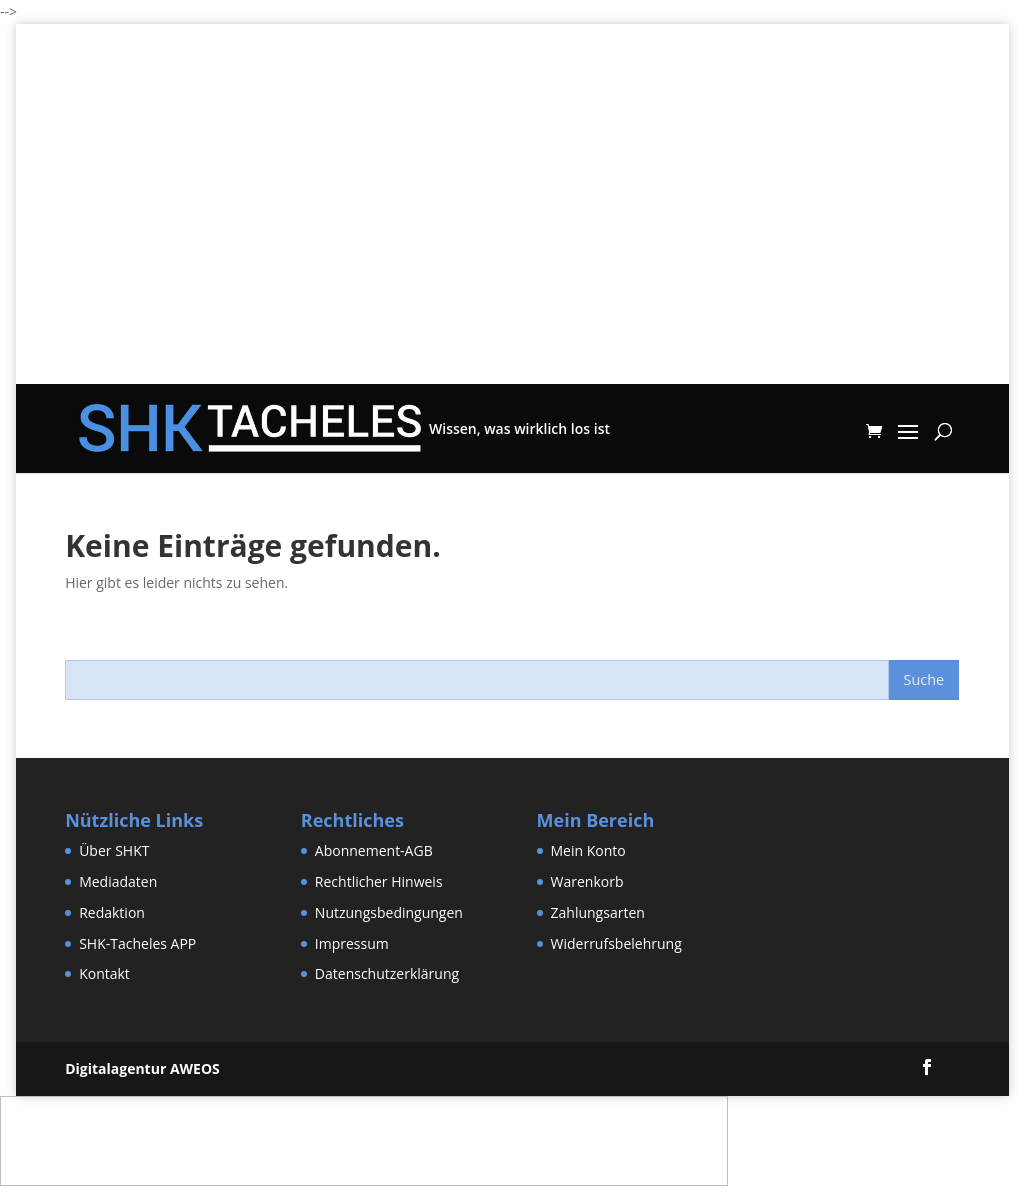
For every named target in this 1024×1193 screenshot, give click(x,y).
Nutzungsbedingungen (389, 912)
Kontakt (104, 973)
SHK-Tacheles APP (137, 943)
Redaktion (112, 912)
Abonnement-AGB (374, 850)
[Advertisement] (512, 244)
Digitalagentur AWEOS (142, 1068)
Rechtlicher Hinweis (379, 881)
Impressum (352, 943)
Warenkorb (587, 881)
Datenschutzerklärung (387, 973)
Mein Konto (588, 850)
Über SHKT (114, 850)
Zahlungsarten (598, 912)
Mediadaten (118, 881)
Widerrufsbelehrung (616, 943)
